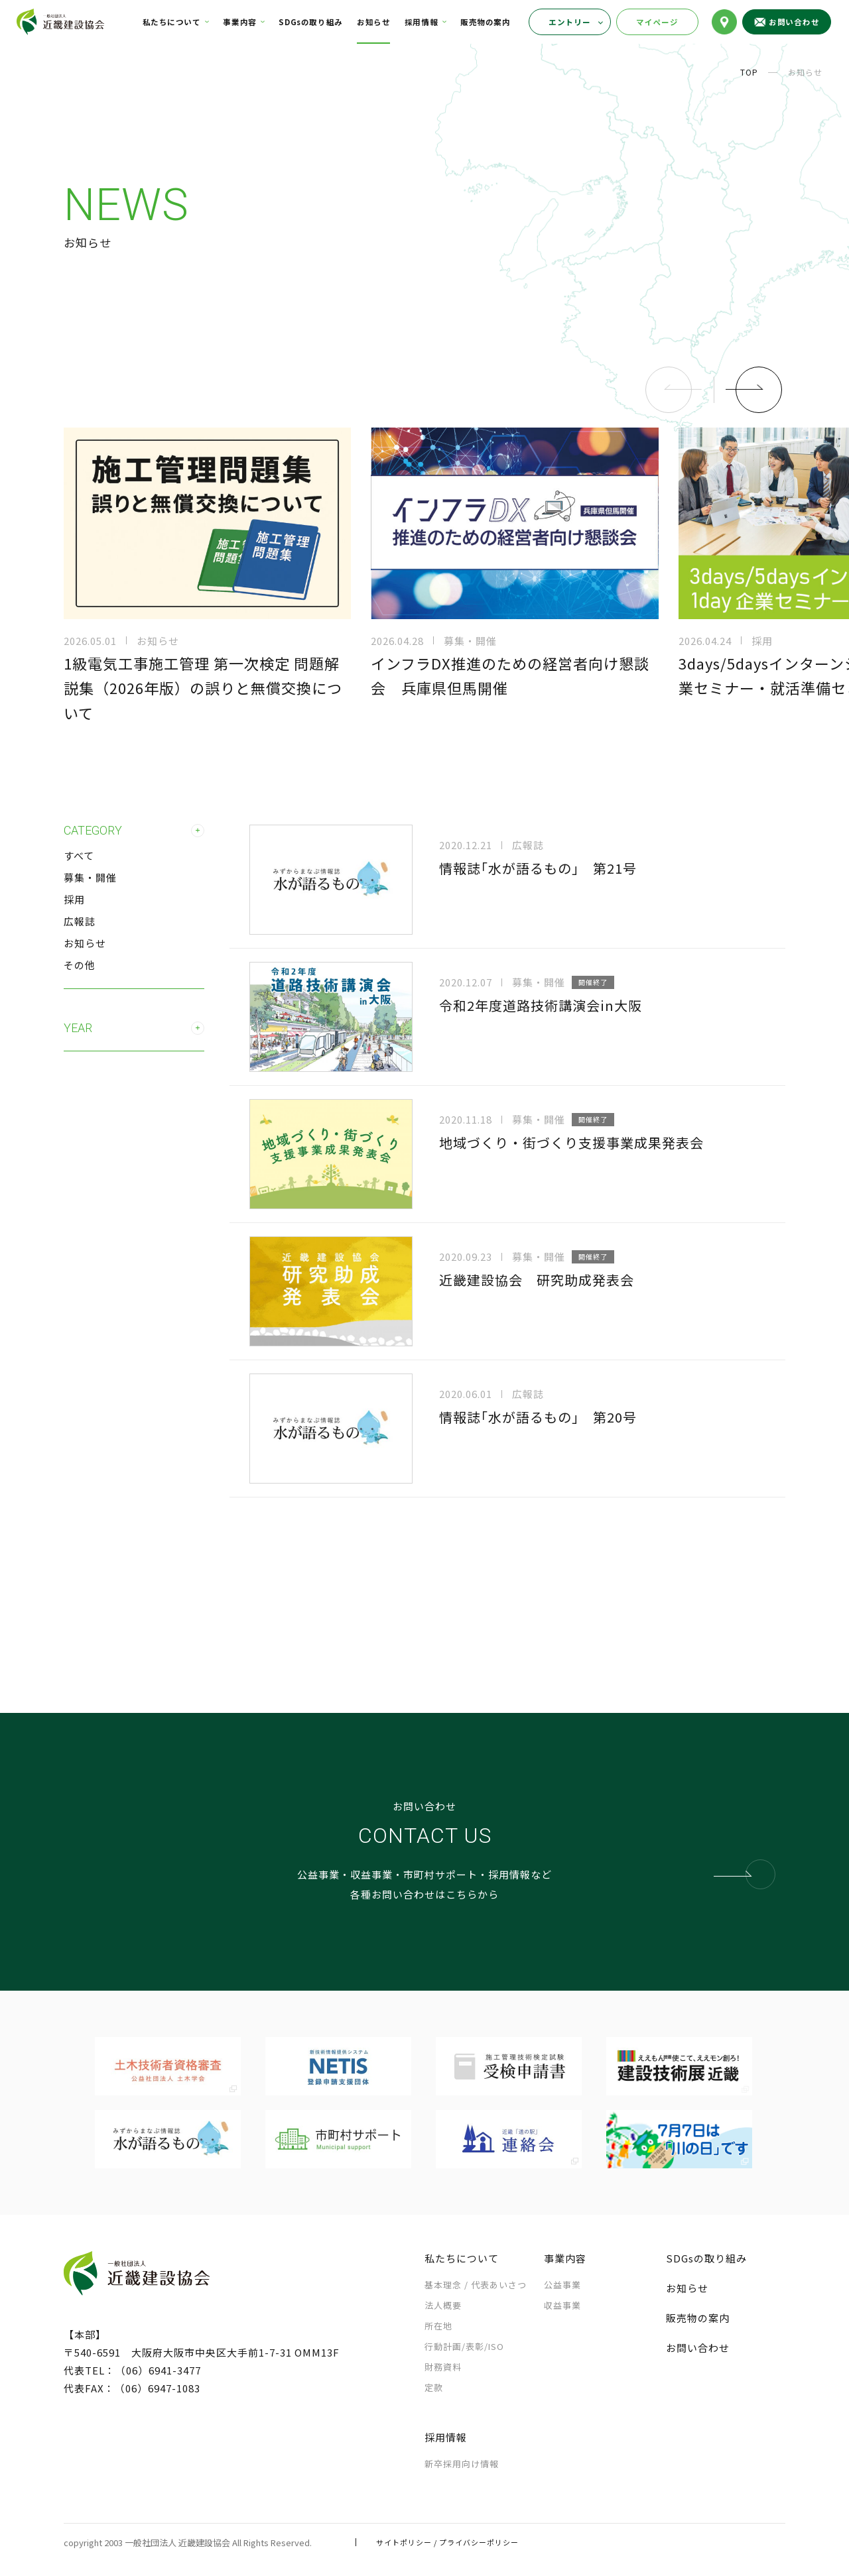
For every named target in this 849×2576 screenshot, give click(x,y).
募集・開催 (90, 877)
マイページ (657, 22)
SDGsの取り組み (310, 22)
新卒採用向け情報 (461, 2463)
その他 (80, 965)
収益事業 (562, 2305)
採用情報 (421, 22)
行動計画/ (464, 2346)
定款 (433, 2387)
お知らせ (373, 22)
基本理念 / (475, 2284)
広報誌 (80, 921)
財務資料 (443, 2367)
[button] (754, 390)
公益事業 (562, 2284)
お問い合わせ (698, 2348)
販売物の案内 (485, 22)
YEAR (134, 1028)
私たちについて (172, 22)
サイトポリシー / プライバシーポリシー (447, 2542)
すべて (79, 855)
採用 (74, 899)
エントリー (570, 22)
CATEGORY (134, 831)
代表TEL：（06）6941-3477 (132, 2370)
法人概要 (443, 2305)
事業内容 (239, 22)
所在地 (438, 2325)
